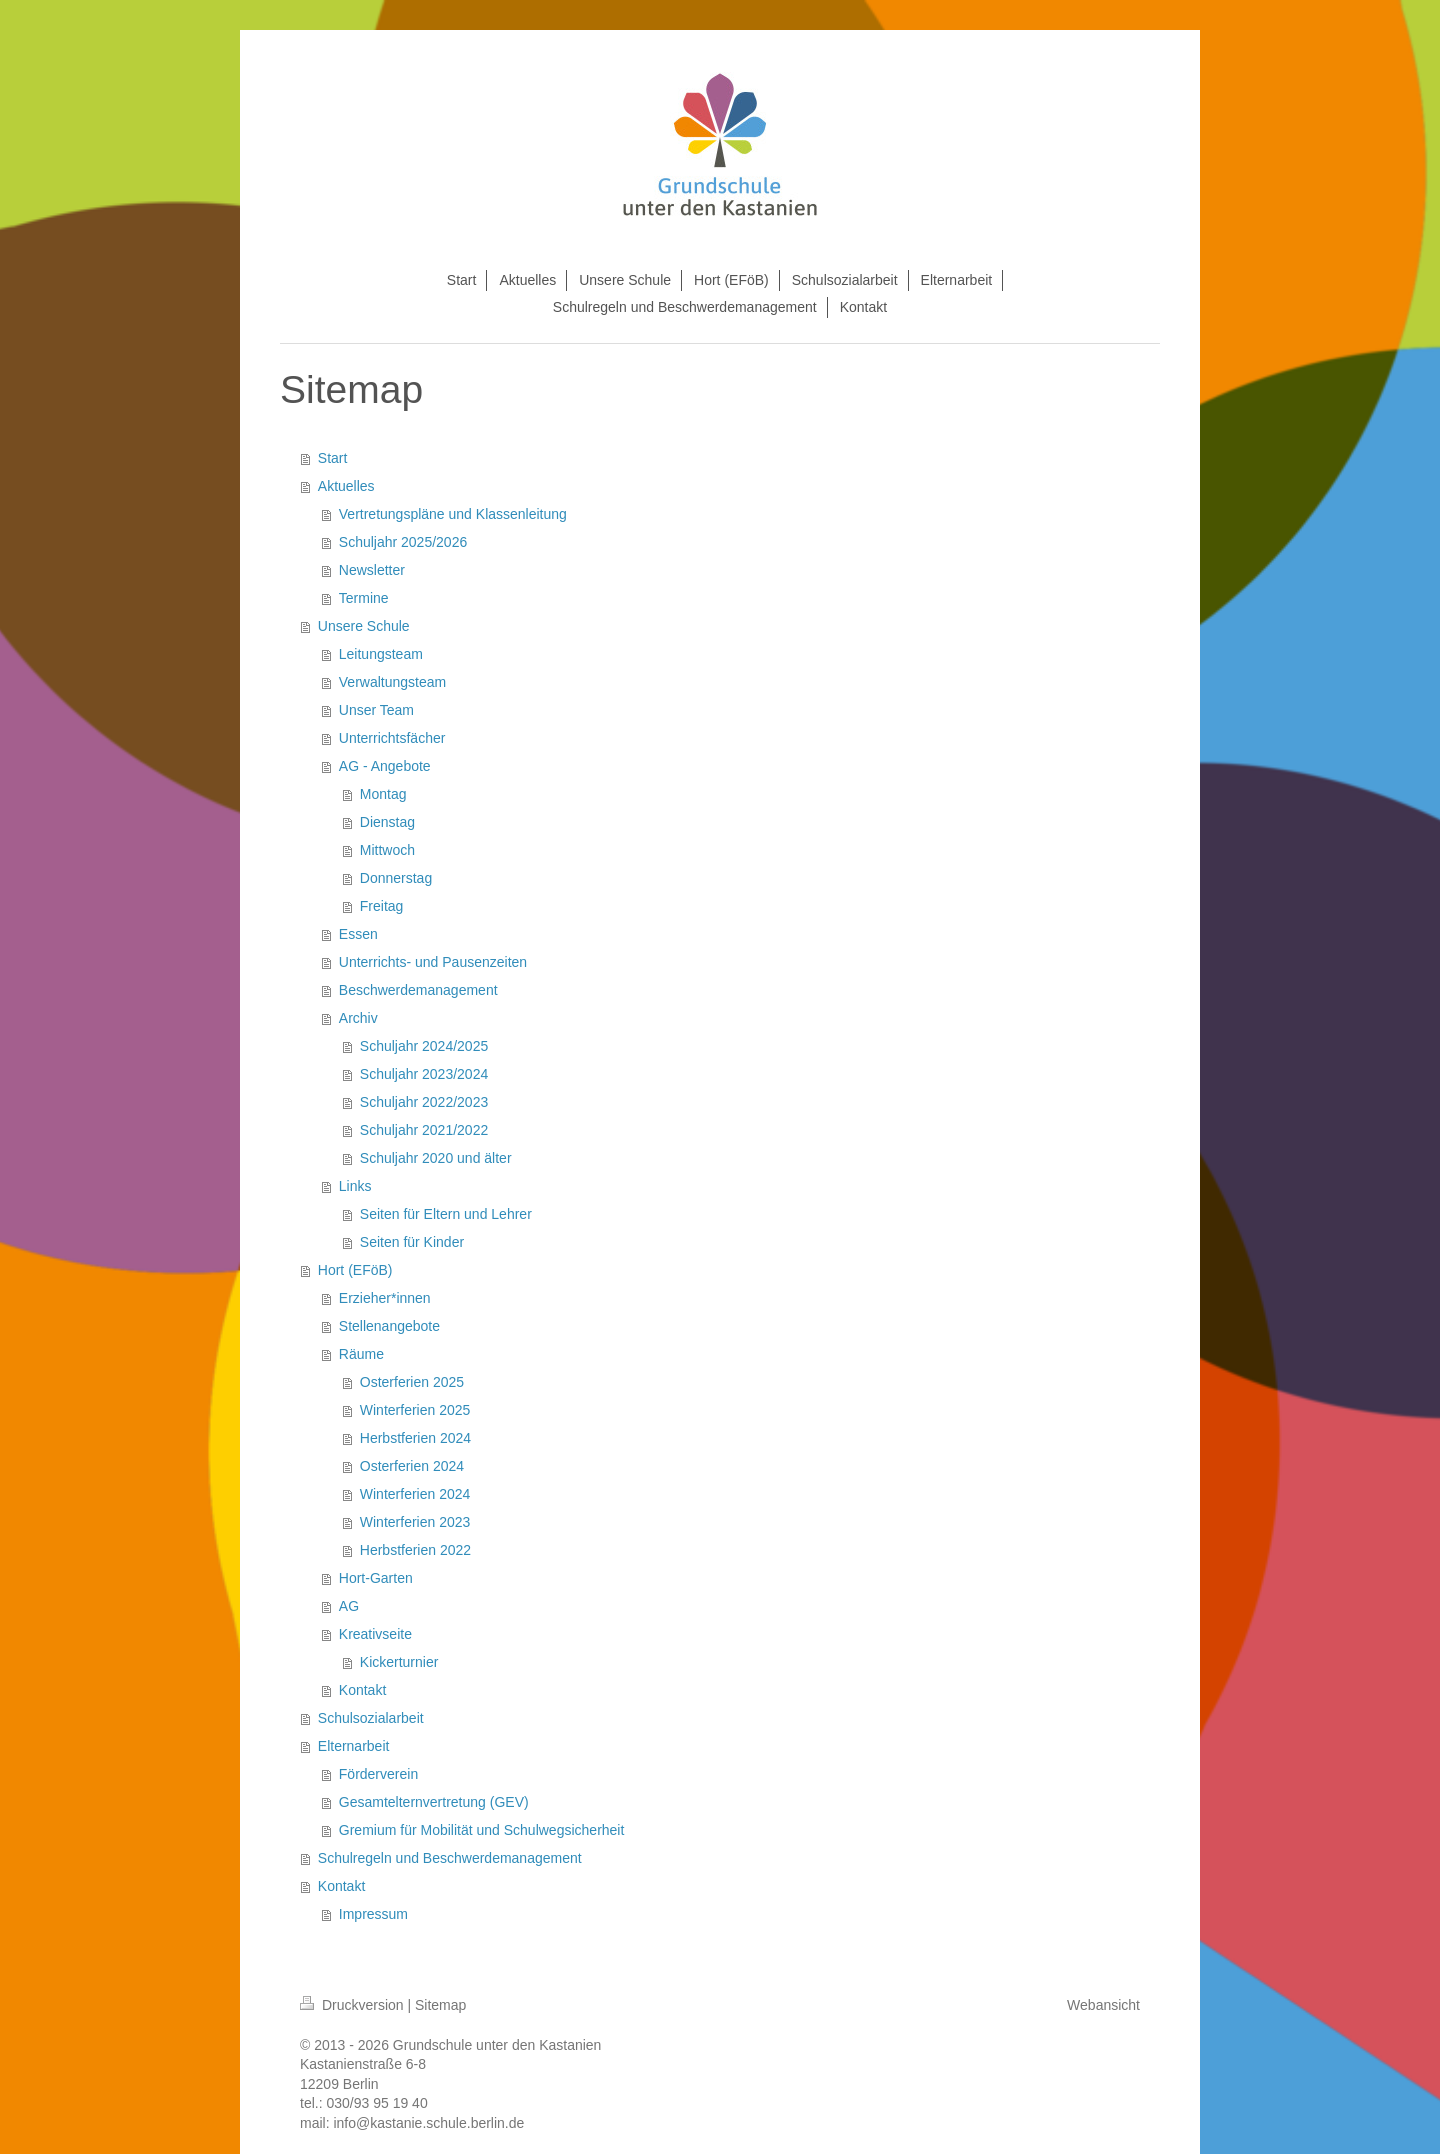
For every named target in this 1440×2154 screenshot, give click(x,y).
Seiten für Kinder (412, 1242)
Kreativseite (375, 1634)
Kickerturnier (399, 1662)
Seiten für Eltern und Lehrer (446, 1214)
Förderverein (378, 1774)
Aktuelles (346, 486)
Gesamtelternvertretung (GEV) (434, 1802)
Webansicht (1103, 2005)
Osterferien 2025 (412, 1382)
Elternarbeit (354, 1746)
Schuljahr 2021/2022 (424, 1130)
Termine (364, 598)
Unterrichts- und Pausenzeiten (433, 962)
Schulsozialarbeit (371, 1718)
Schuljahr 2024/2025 (424, 1046)
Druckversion (353, 2005)
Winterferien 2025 (415, 1410)
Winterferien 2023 (415, 1522)
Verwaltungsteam (392, 682)
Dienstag (387, 822)
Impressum (373, 1914)
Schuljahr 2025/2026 (403, 542)
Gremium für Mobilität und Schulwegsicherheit (482, 1830)
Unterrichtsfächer (392, 738)
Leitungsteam (381, 654)
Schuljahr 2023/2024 (424, 1074)
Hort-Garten (376, 1578)
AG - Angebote (385, 766)
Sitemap (440, 2005)
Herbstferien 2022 (415, 1550)
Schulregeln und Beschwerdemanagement (450, 1858)
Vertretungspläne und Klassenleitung (453, 514)
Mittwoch (387, 850)
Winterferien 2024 (415, 1494)
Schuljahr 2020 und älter (436, 1158)
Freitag (382, 906)
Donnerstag (396, 878)
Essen (358, 934)
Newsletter (372, 570)
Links (355, 1186)
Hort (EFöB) (355, 1270)
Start (333, 458)
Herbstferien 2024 (415, 1438)
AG (349, 1606)
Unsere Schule (364, 626)
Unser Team (376, 710)
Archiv (358, 1018)
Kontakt (362, 1690)
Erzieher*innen (385, 1298)
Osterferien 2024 (412, 1466)
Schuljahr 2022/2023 (424, 1102)
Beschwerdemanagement (418, 990)
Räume (361, 1354)
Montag (383, 794)
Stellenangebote (389, 1326)
